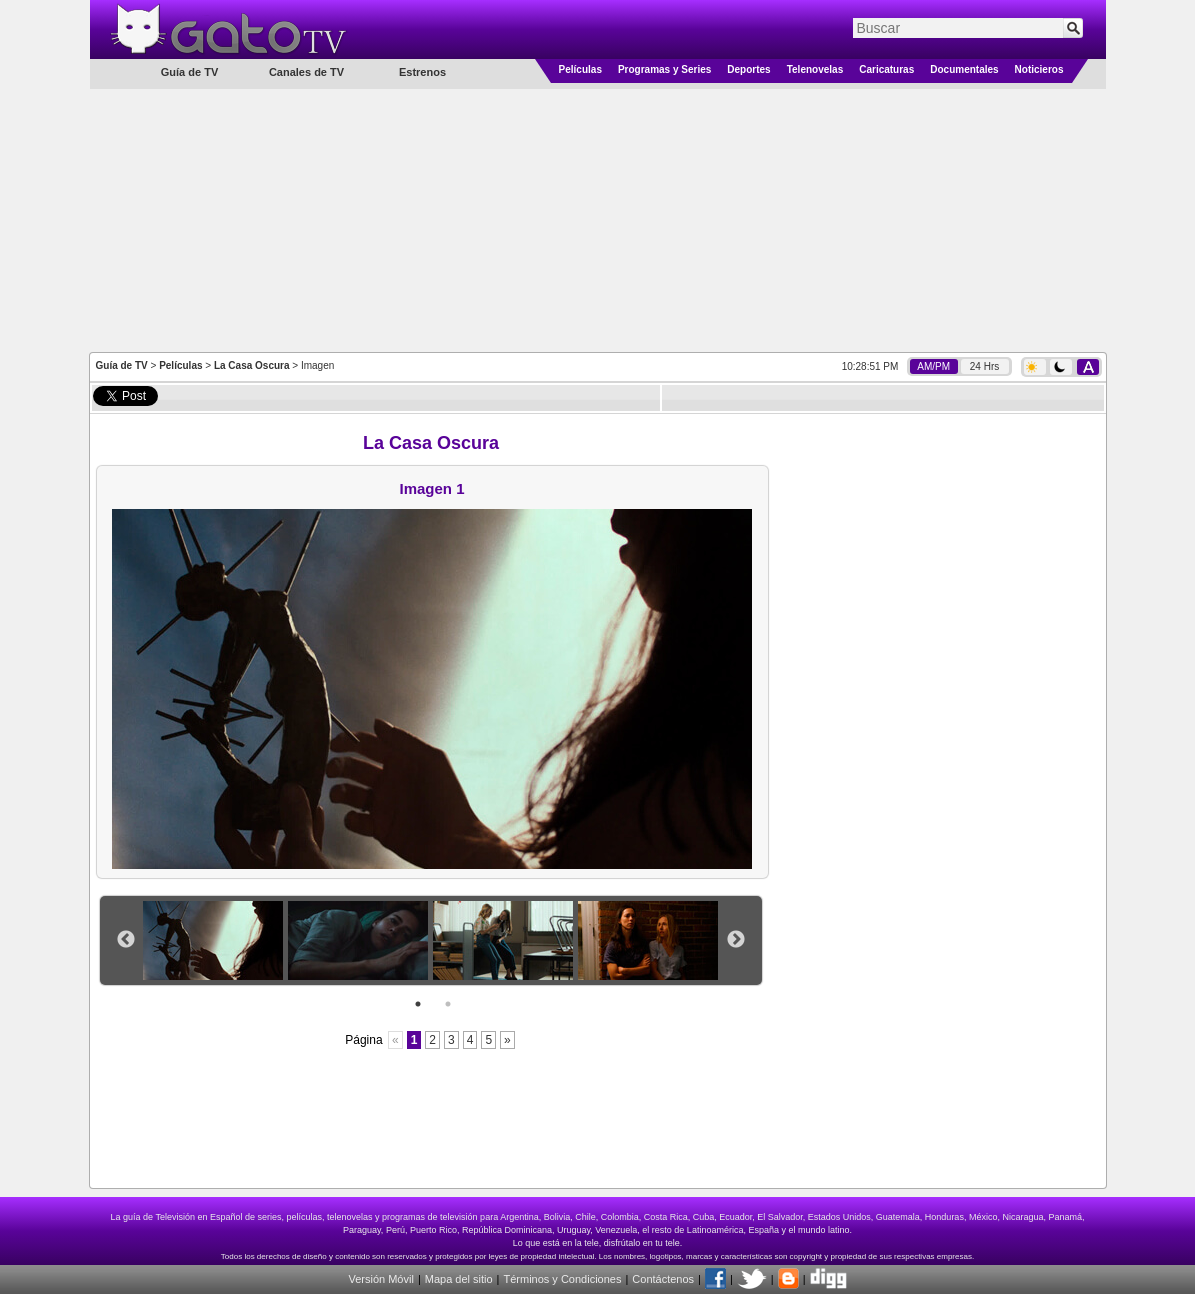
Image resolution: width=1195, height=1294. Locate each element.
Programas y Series (664, 69)
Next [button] (736, 940)
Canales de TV (306, 72)
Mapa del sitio (459, 1279)
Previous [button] (126, 940)
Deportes (748, 69)
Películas (580, 69)
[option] (215, 940)
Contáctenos (663, 1279)
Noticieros (1039, 69)
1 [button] (418, 1004)
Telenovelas (815, 69)
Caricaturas (886, 69)
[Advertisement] (598, 219)
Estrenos (422, 72)
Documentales (964, 69)
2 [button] (448, 1004)
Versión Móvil (380, 1279)
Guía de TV (122, 365)
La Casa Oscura (252, 365)
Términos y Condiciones (562, 1279)
